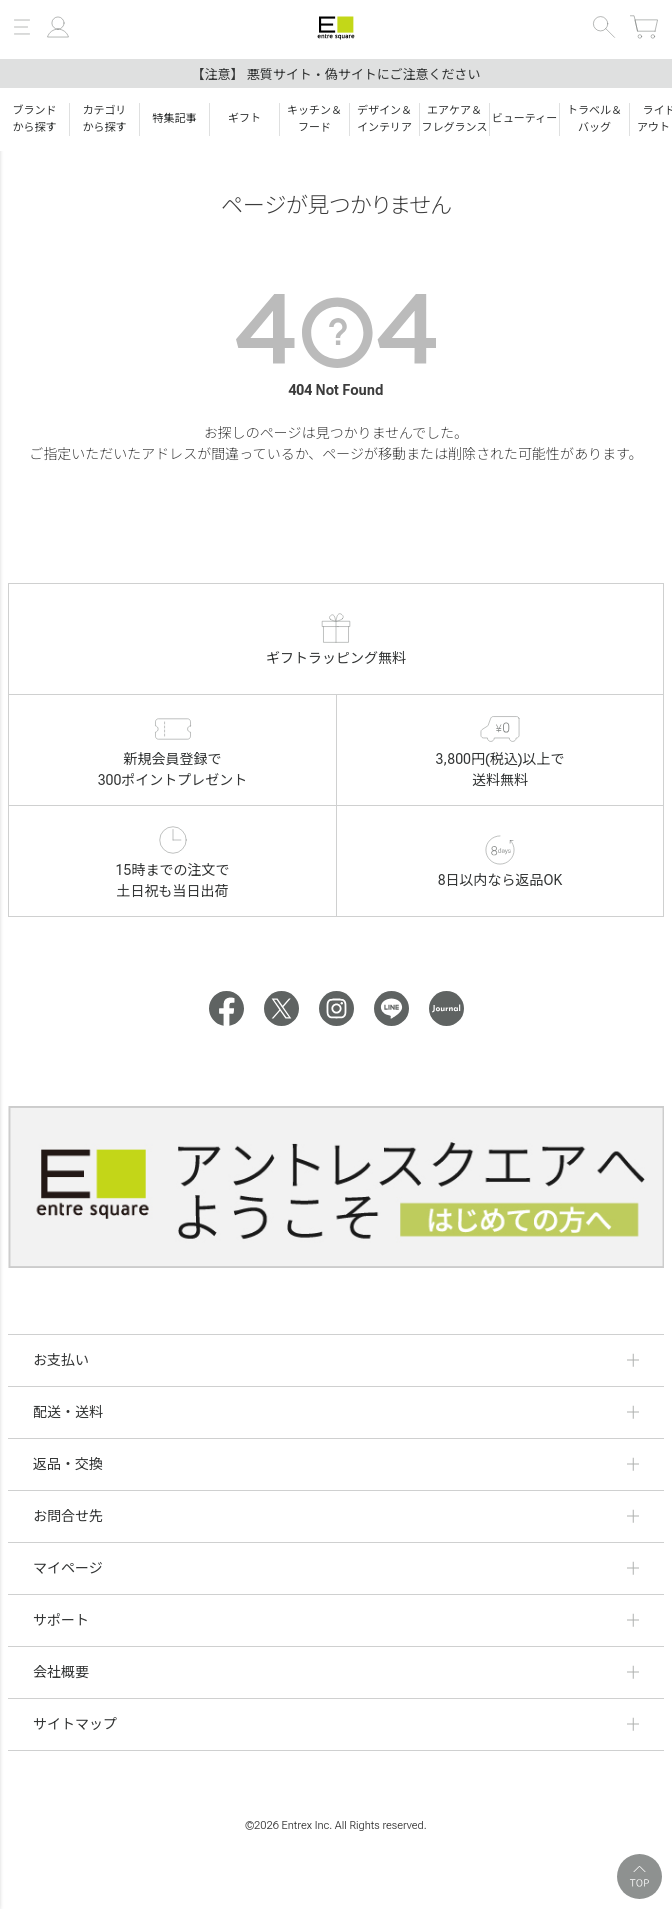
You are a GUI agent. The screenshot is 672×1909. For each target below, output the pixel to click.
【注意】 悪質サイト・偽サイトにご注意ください (336, 74)
